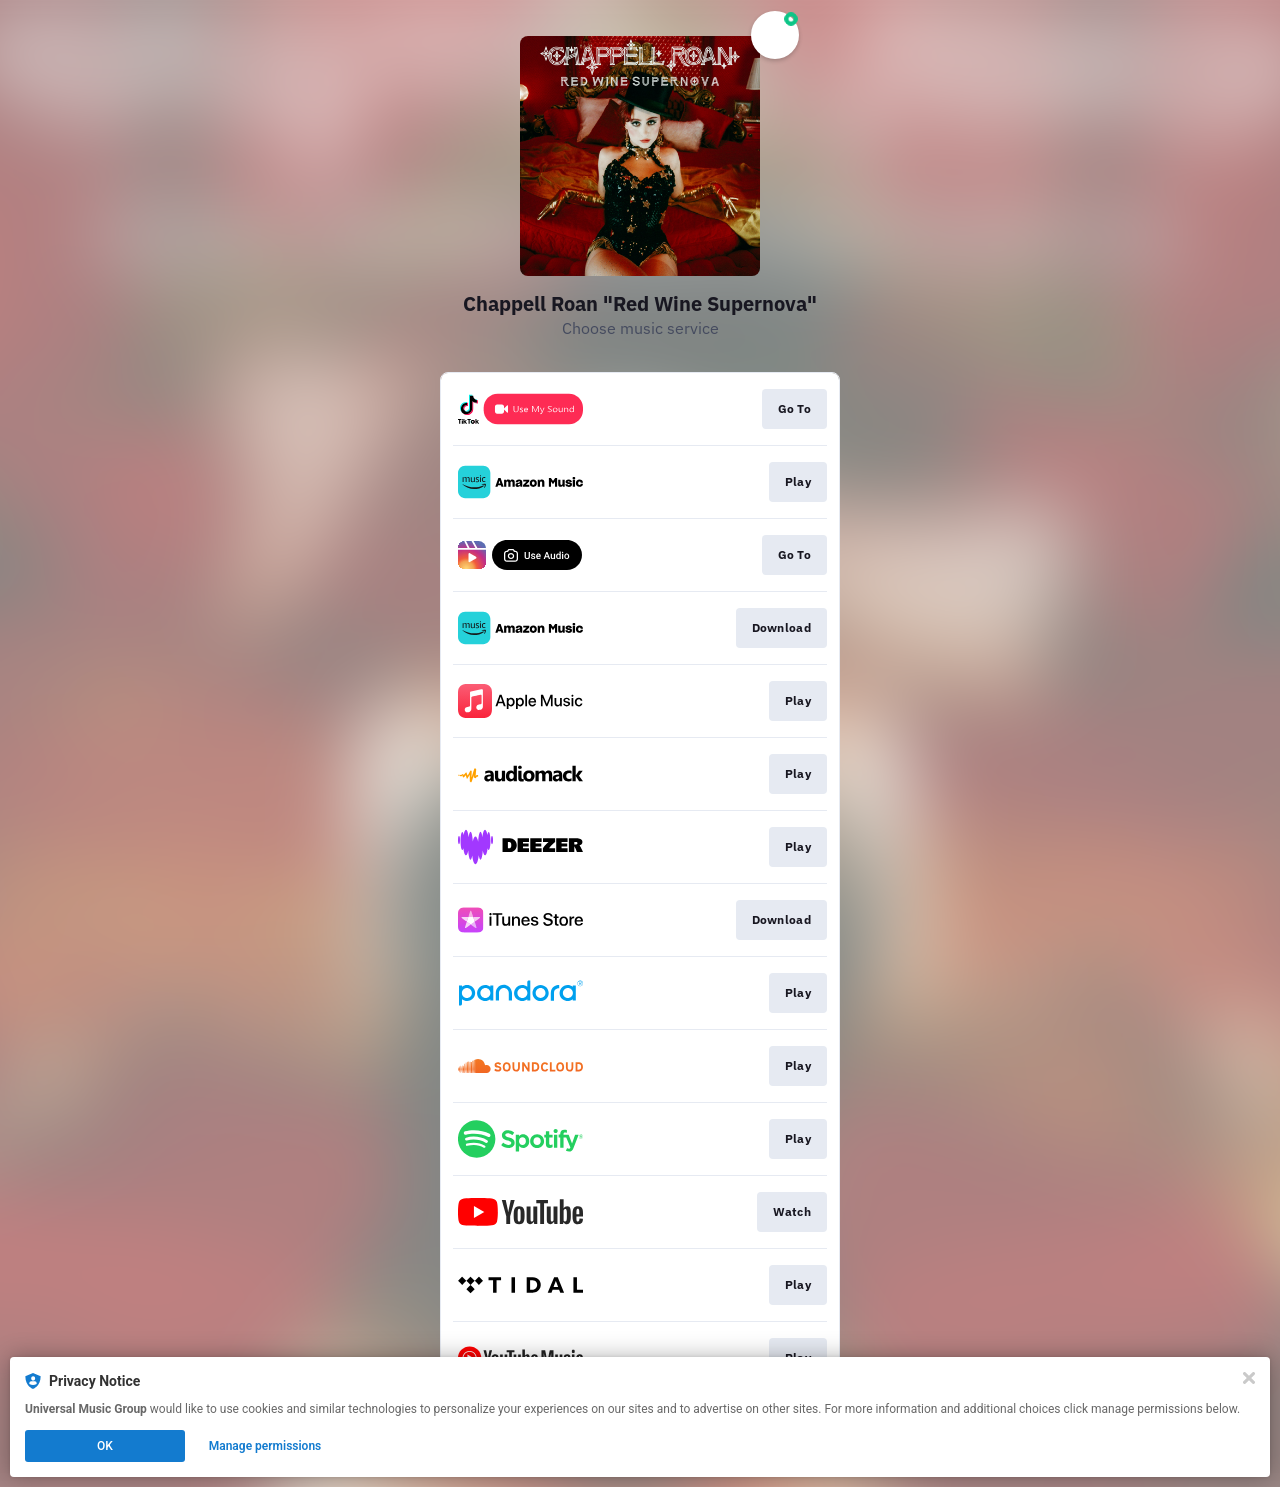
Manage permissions (265, 1446)
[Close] (1249, 1378)
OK (105, 1446)
